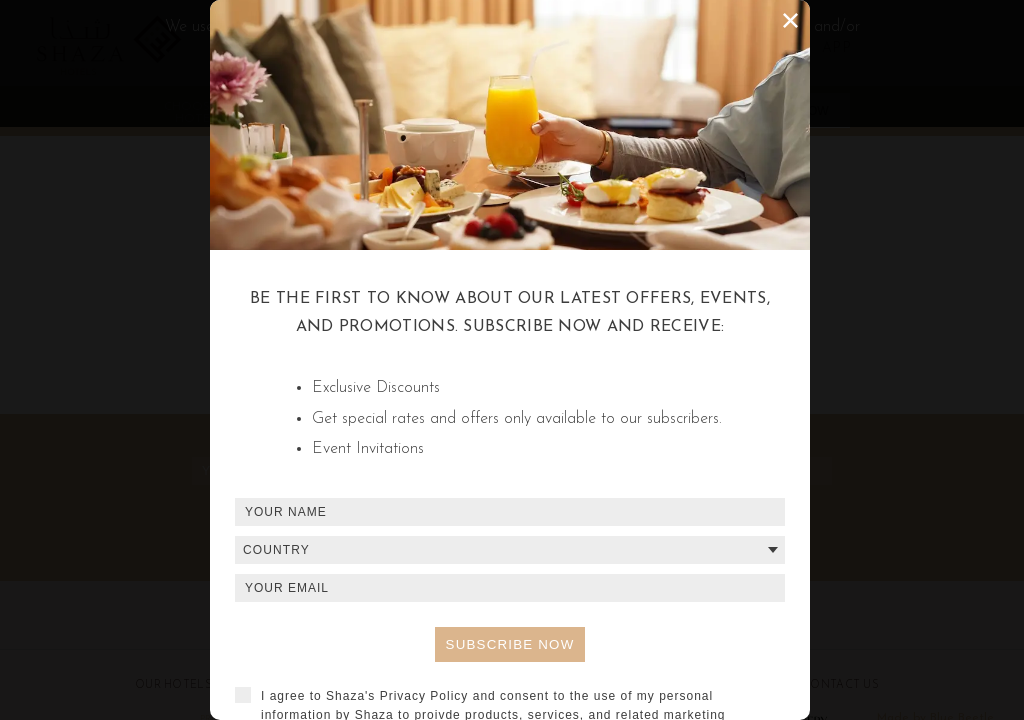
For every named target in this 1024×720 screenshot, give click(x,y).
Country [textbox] (276, 550)
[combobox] (510, 550)
